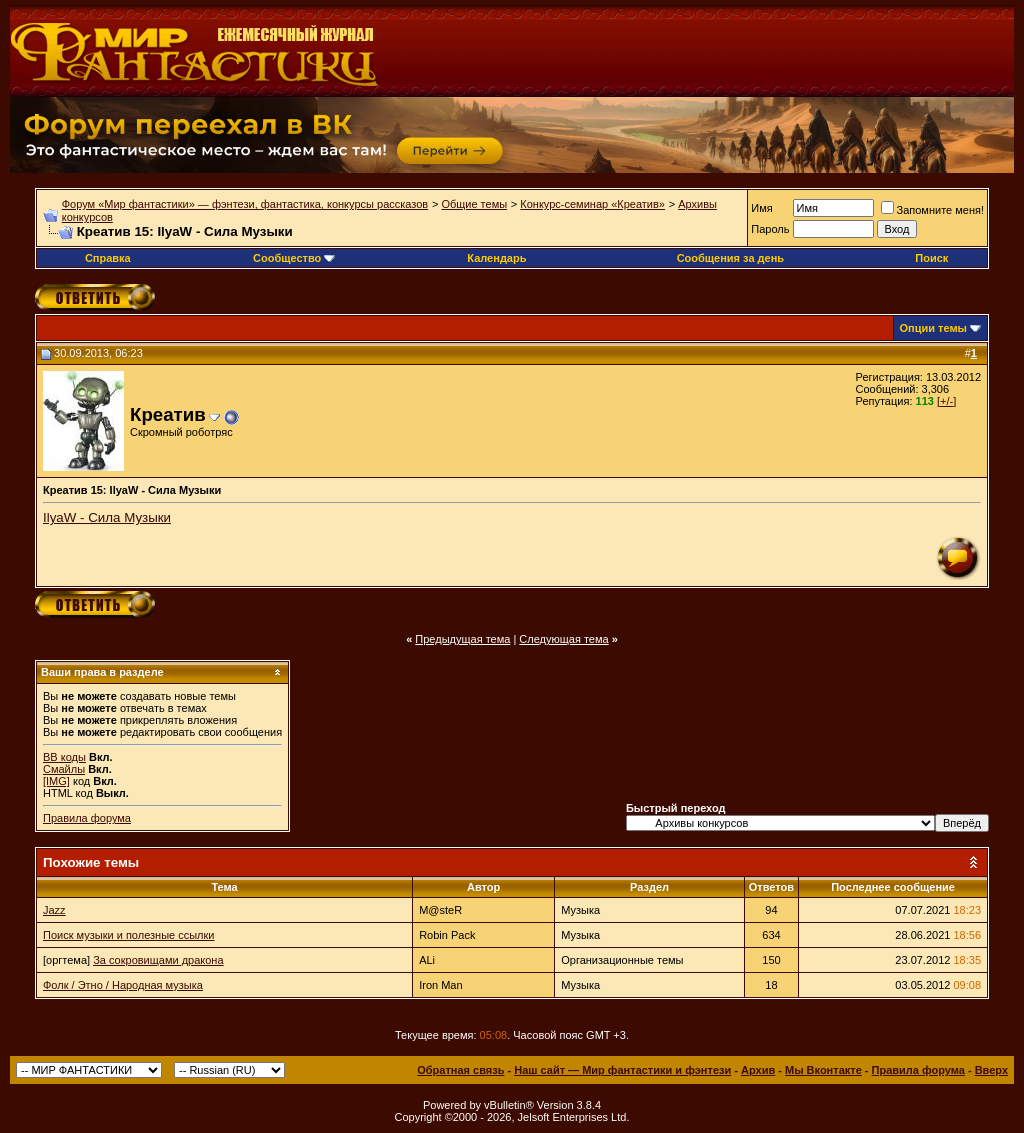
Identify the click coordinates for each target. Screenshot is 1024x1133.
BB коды (64, 757)
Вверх (991, 1070)
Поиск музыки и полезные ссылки (129, 935)
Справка (108, 258)
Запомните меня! (932, 210)
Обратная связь (460, 1070)
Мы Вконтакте (823, 1070)
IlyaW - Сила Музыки (107, 517)
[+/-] (946, 401)
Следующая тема (563, 639)
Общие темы (474, 204)
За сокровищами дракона (158, 960)
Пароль (770, 229)
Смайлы (64, 769)
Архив (758, 1070)
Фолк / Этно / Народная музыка (123, 985)
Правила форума (87, 818)
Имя (761, 208)
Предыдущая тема (462, 639)
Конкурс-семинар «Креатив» (592, 204)
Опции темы (933, 328)
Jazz (54, 910)
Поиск (931, 258)
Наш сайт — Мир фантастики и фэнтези (622, 1070)
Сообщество (294, 258)
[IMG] (56, 781)
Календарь (496, 258)
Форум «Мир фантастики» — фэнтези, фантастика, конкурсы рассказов (245, 204)
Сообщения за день (730, 258)
